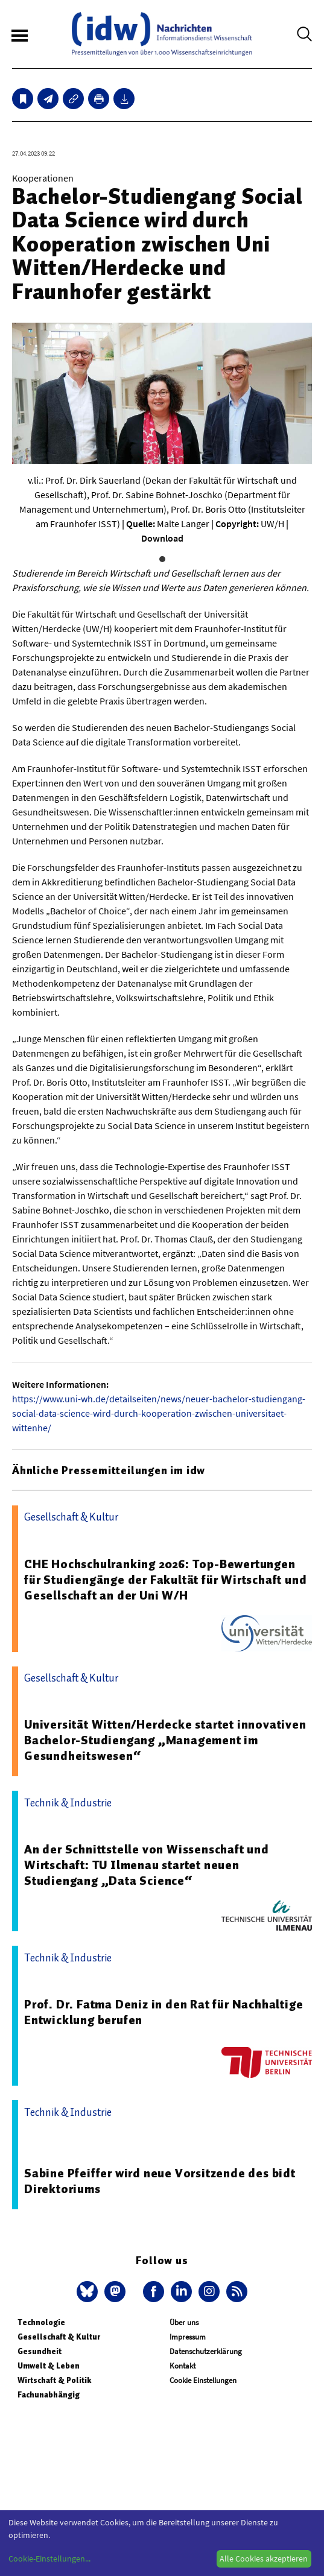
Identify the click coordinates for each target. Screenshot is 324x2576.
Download (162, 538)
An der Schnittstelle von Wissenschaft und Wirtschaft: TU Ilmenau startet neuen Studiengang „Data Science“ (146, 1865)
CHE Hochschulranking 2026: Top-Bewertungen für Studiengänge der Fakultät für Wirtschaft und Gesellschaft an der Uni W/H (165, 1579)
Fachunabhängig (48, 2394)
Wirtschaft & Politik (54, 2380)
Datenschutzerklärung (206, 2351)
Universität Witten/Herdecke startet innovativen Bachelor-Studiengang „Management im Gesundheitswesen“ (165, 1740)
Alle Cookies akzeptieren (264, 2558)
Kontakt (182, 2366)
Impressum (188, 2337)
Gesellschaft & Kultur (58, 2337)
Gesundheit (39, 2351)
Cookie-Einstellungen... (49, 2558)
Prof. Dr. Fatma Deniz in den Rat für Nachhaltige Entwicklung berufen (163, 2012)
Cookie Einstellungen (203, 2380)
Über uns (184, 2322)
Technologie (41, 2322)
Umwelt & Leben (48, 2366)
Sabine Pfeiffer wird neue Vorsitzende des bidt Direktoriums (160, 2181)
